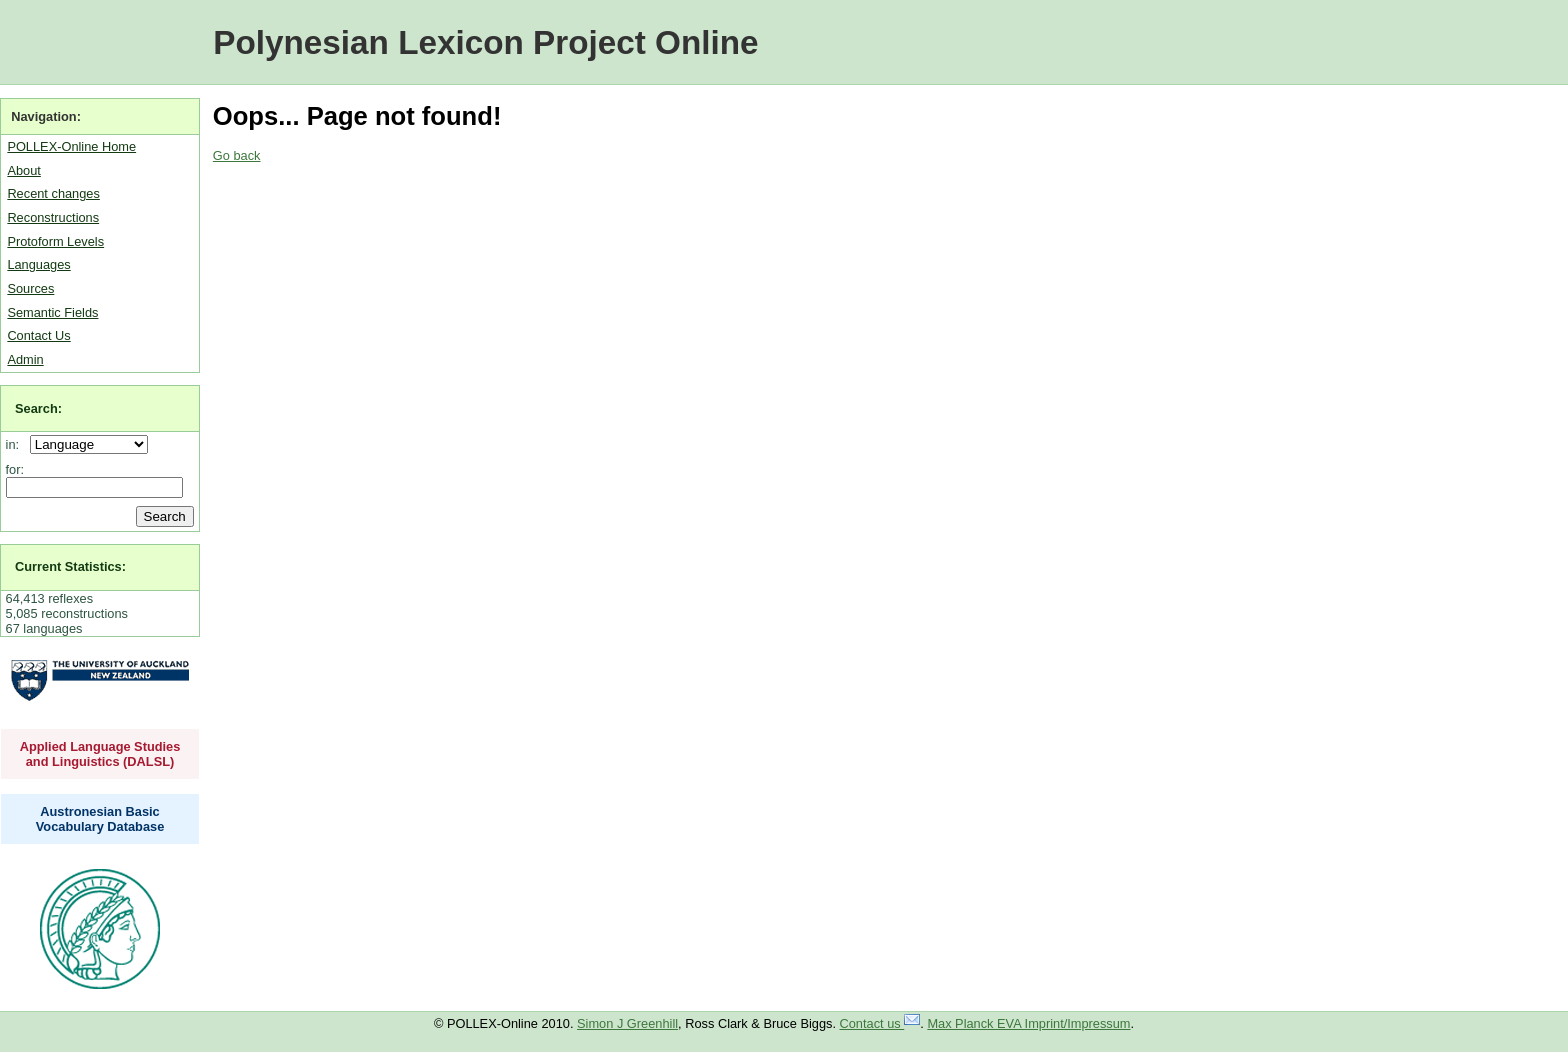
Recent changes (53, 193)
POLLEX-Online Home (71, 146)
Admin (25, 359)
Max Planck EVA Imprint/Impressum (1028, 1023)
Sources (30, 288)
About (23, 170)
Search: (38, 408)
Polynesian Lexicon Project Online (485, 42)
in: (16, 444)
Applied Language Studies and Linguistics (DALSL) (100, 754)
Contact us (880, 1023)
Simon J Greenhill (627, 1023)
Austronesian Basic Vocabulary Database (100, 819)
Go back (237, 155)
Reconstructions (53, 217)
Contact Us (38, 335)
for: (15, 469)
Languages (38, 264)
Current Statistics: (70, 566)
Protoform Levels (55, 241)
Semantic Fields (52, 312)
